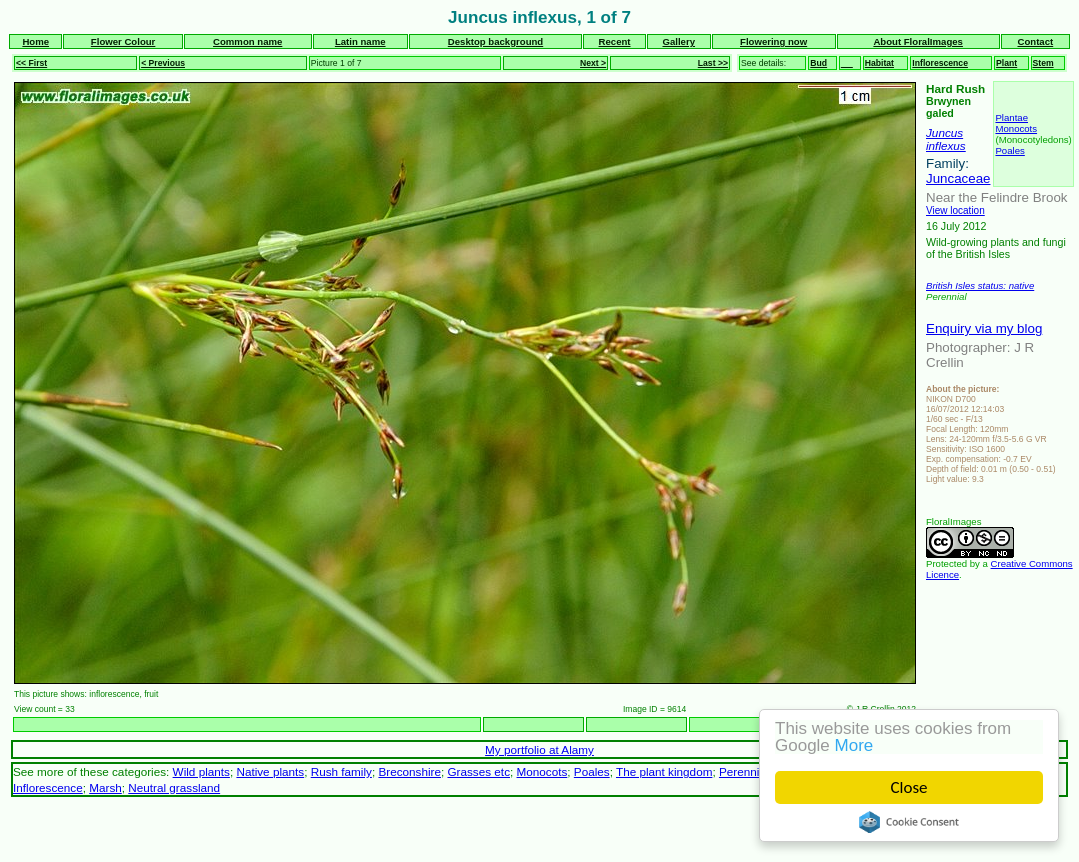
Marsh (105, 787)
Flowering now (773, 41)
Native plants (270, 771)
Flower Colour (123, 41)
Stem (1043, 63)
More (854, 745)
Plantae (1011, 117)
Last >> (713, 63)
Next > (593, 63)
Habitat (879, 63)
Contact (1035, 41)
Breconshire (409, 771)
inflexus (946, 145)
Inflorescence (940, 63)
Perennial (744, 771)
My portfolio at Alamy (539, 749)
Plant (1006, 63)
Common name (247, 41)
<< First (31, 63)
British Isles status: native (980, 285)
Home (35, 41)
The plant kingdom (664, 771)
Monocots (1016, 128)
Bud (818, 63)
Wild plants (201, 771)
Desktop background (495, 41)
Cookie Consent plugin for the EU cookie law (909, 822)
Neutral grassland (174, 787)
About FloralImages (918, 41)
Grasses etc (478, 771)
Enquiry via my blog (984, 328)
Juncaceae (958, 178)
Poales (1009, 150)
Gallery (678, 41)
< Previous (163, 63)
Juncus (944, 132)
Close (909, 787)
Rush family (341, 771)
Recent (615, 41)
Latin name (360, 41)
